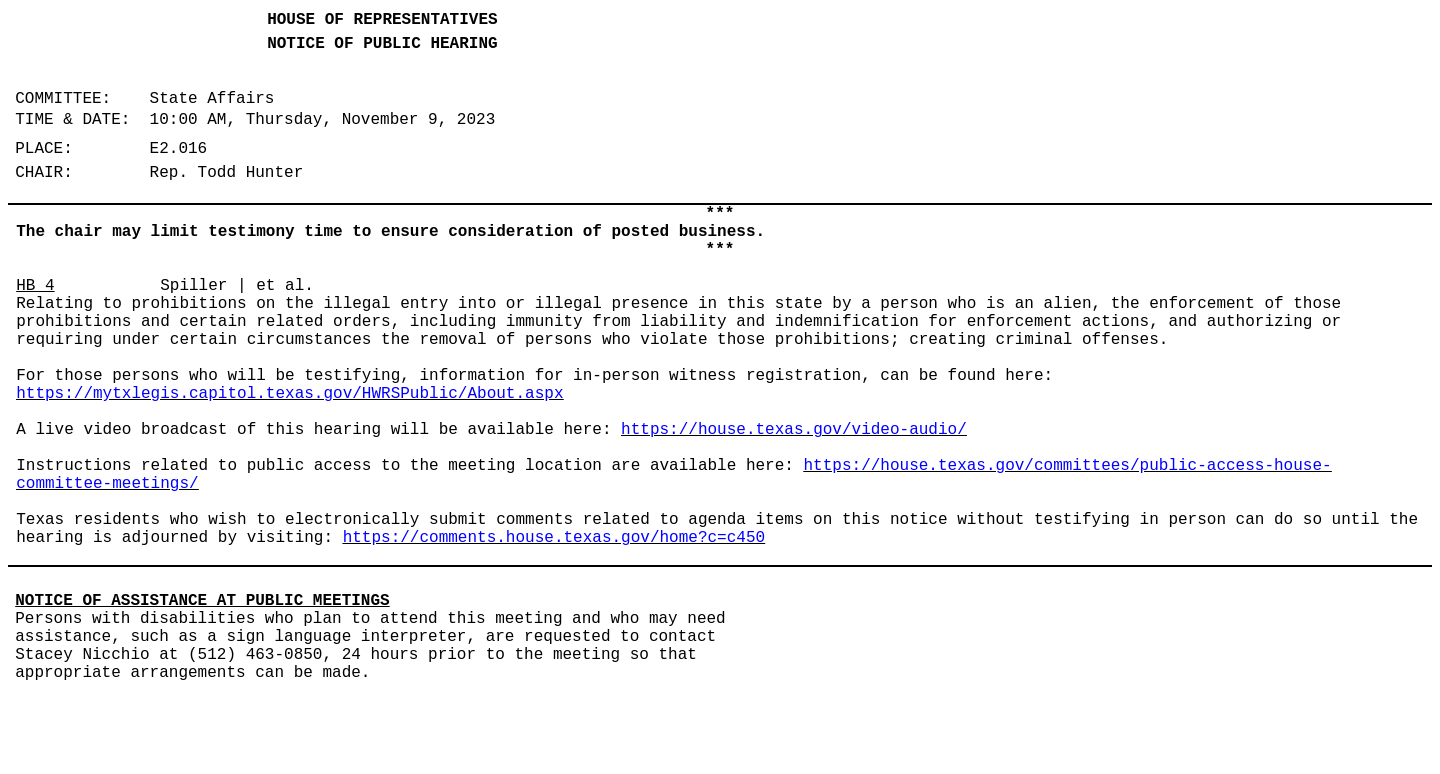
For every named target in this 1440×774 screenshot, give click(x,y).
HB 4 (35, 286)
